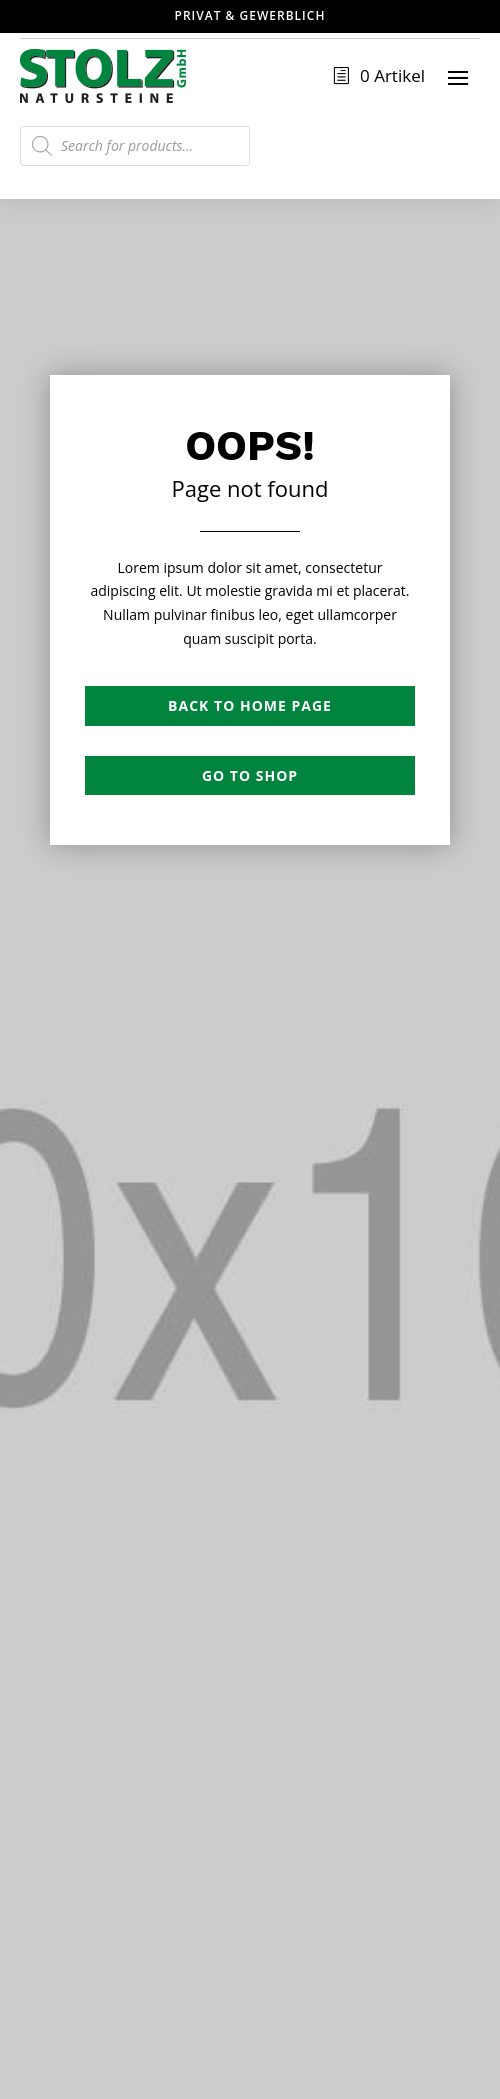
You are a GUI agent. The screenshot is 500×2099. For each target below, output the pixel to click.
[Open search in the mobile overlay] (135, 146)
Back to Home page (250, 705)
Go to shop (250, 775)
